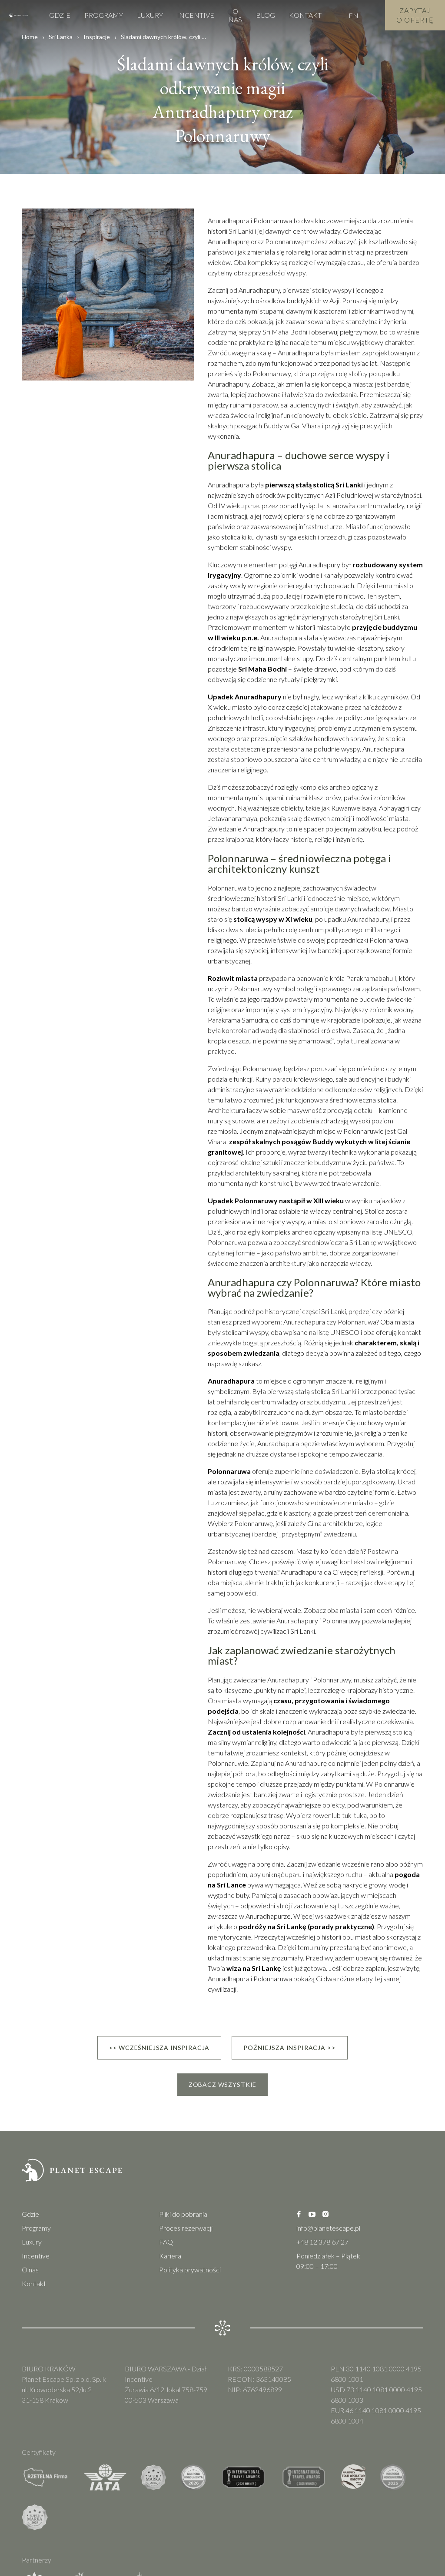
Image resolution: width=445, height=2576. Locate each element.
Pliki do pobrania (183, 2214)
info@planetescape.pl (328, 2228)
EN (354, 15)
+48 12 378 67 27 (322, 2242)
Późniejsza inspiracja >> (289, 2047)
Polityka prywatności (190, 2269)
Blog (265, 15)
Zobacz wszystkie (222, 2084)
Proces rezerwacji (186, 2228)
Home (30, 36)
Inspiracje (96, 36)
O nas (235, 15)
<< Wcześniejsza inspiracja (159, 2047)
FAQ (166, 2242)
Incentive (195, 15)
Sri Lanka (61, 36)
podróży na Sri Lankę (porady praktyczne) (306, 1926)
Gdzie (59, 15)
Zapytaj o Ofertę (415, 15)
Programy (103, 15)
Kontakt (305, 15)
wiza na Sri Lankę (253, 1968)
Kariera (170, 2256)
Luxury (150, 15)
